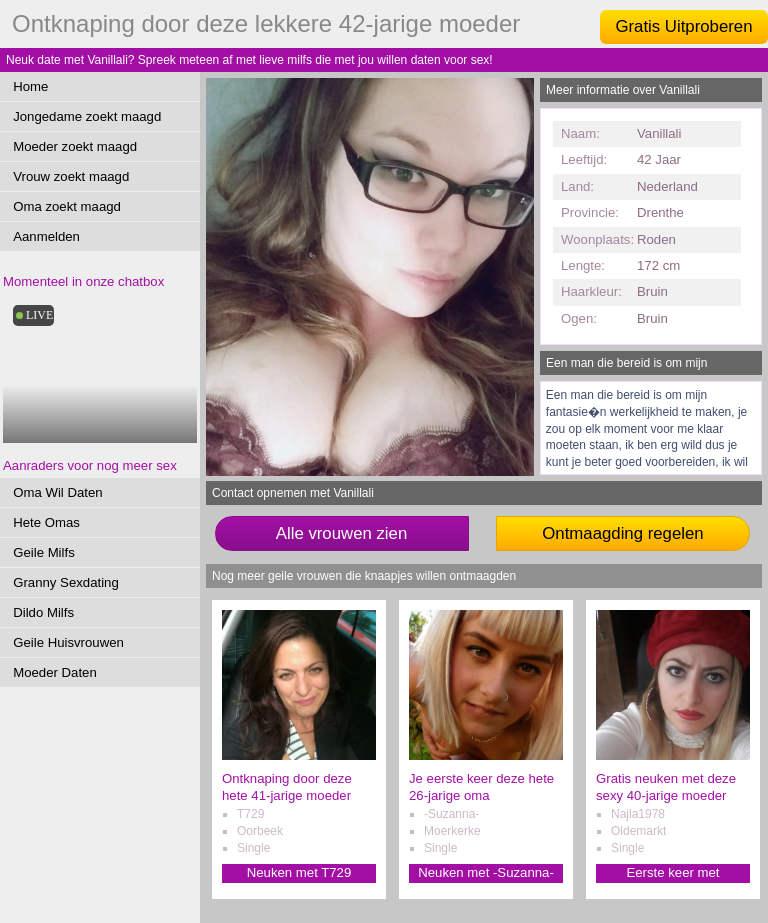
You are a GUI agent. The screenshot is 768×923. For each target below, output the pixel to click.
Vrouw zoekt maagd (71, 176)
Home (30, 86)
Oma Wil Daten (57, 492)
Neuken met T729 (299, 872)
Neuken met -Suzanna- (486, 872)
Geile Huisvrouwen (68, 642)
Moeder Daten (55, 672)
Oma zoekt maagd (67, 206)
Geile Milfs (44, 552)
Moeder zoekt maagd (75, 146)
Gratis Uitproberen (683, 26)
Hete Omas (46, 522)
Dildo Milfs (43, 612)
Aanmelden (46, 236)
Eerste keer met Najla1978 (672, 873)
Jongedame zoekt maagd (87, 116)
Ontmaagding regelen (622, 533)
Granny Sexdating (66, 582)
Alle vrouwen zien (342, 533)
